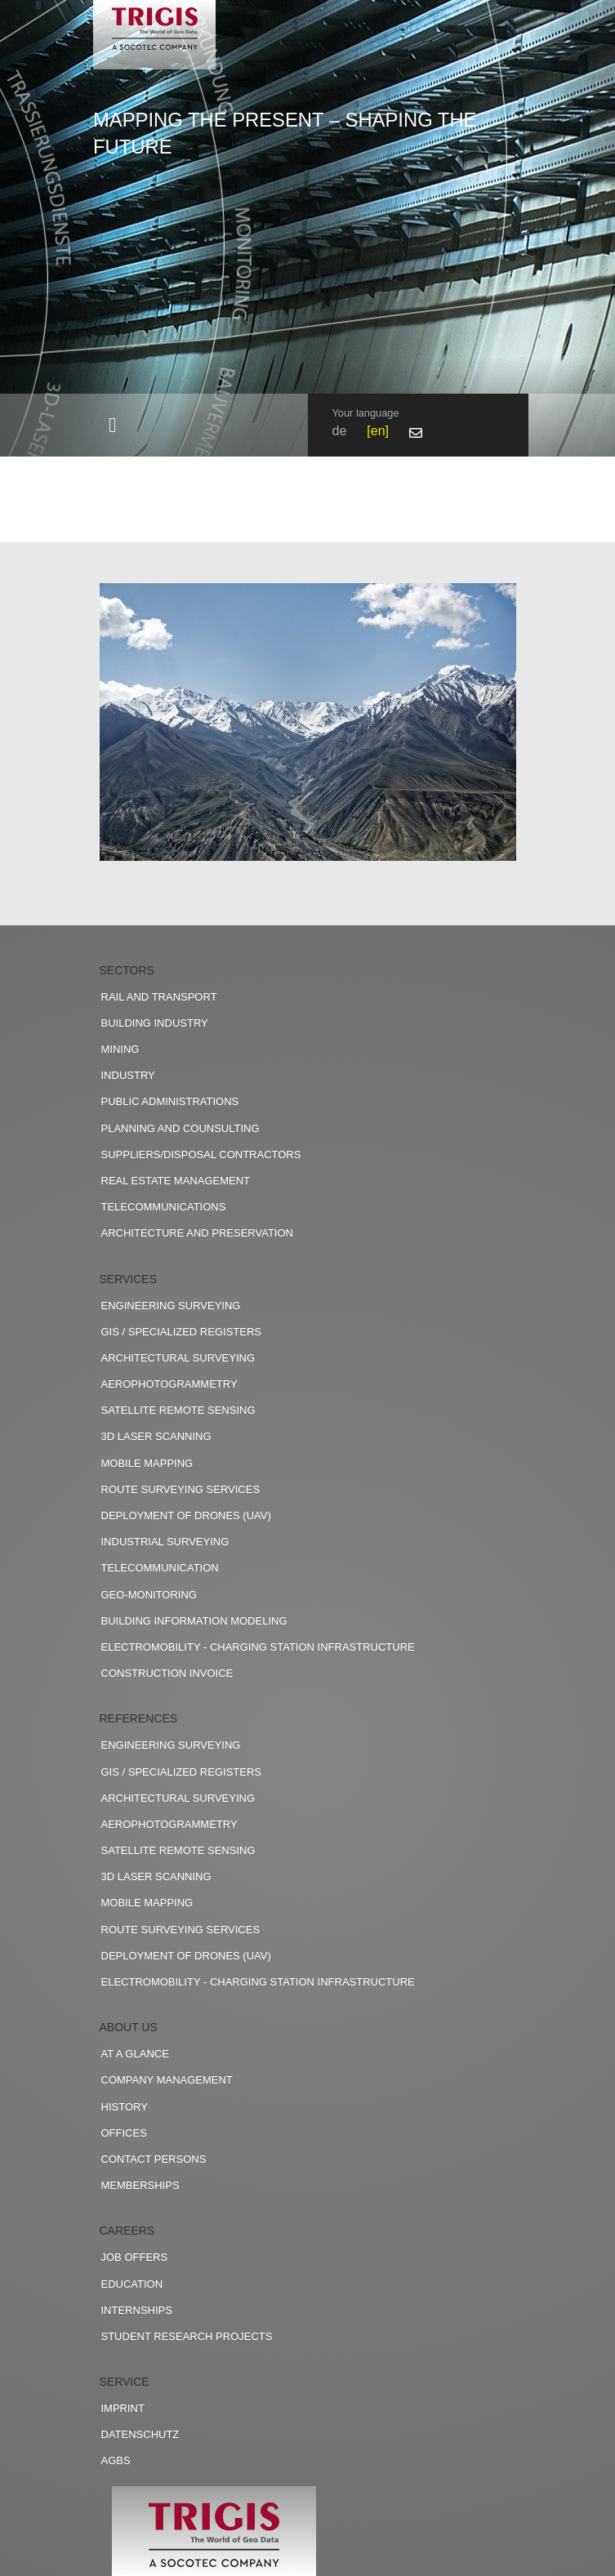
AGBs (116, 2460)
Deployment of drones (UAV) (186, 1515)
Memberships (140, 2185)
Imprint (123, 2408)
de (339, 431)
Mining (120, 1049)
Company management (167, 2080)
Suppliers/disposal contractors (201, 1154)
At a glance (135, 2054)
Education (132, 2284)
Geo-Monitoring (149, 1595)
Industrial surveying (165, 1541)
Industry (128, 1075)
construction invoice (167, 1673)
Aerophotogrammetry (169, 1384)
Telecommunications (163, 1207)
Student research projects (187, 2336)
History (124, 2107)
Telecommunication (160, 1568)
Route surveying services (181, 1489)
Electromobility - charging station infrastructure (258, 1647)
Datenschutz (140, 2434)
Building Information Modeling (194, 1621)
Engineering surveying (171, 1305)
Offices (124, 2133)
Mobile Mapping (147, 1463)
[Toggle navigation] (113, 425)
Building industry (154, 1023)
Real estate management (176, 1180)
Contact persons (154, 2159)
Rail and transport (159, 997)
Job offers (134, 2257)
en (378, 431)
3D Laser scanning (156, 1436)
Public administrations (170, 1101)
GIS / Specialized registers (181, 1332)
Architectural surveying (178, 1358)
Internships (136, 2310)
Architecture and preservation (197, 1233)
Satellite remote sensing (178, 1410)
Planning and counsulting (180, 1128)
